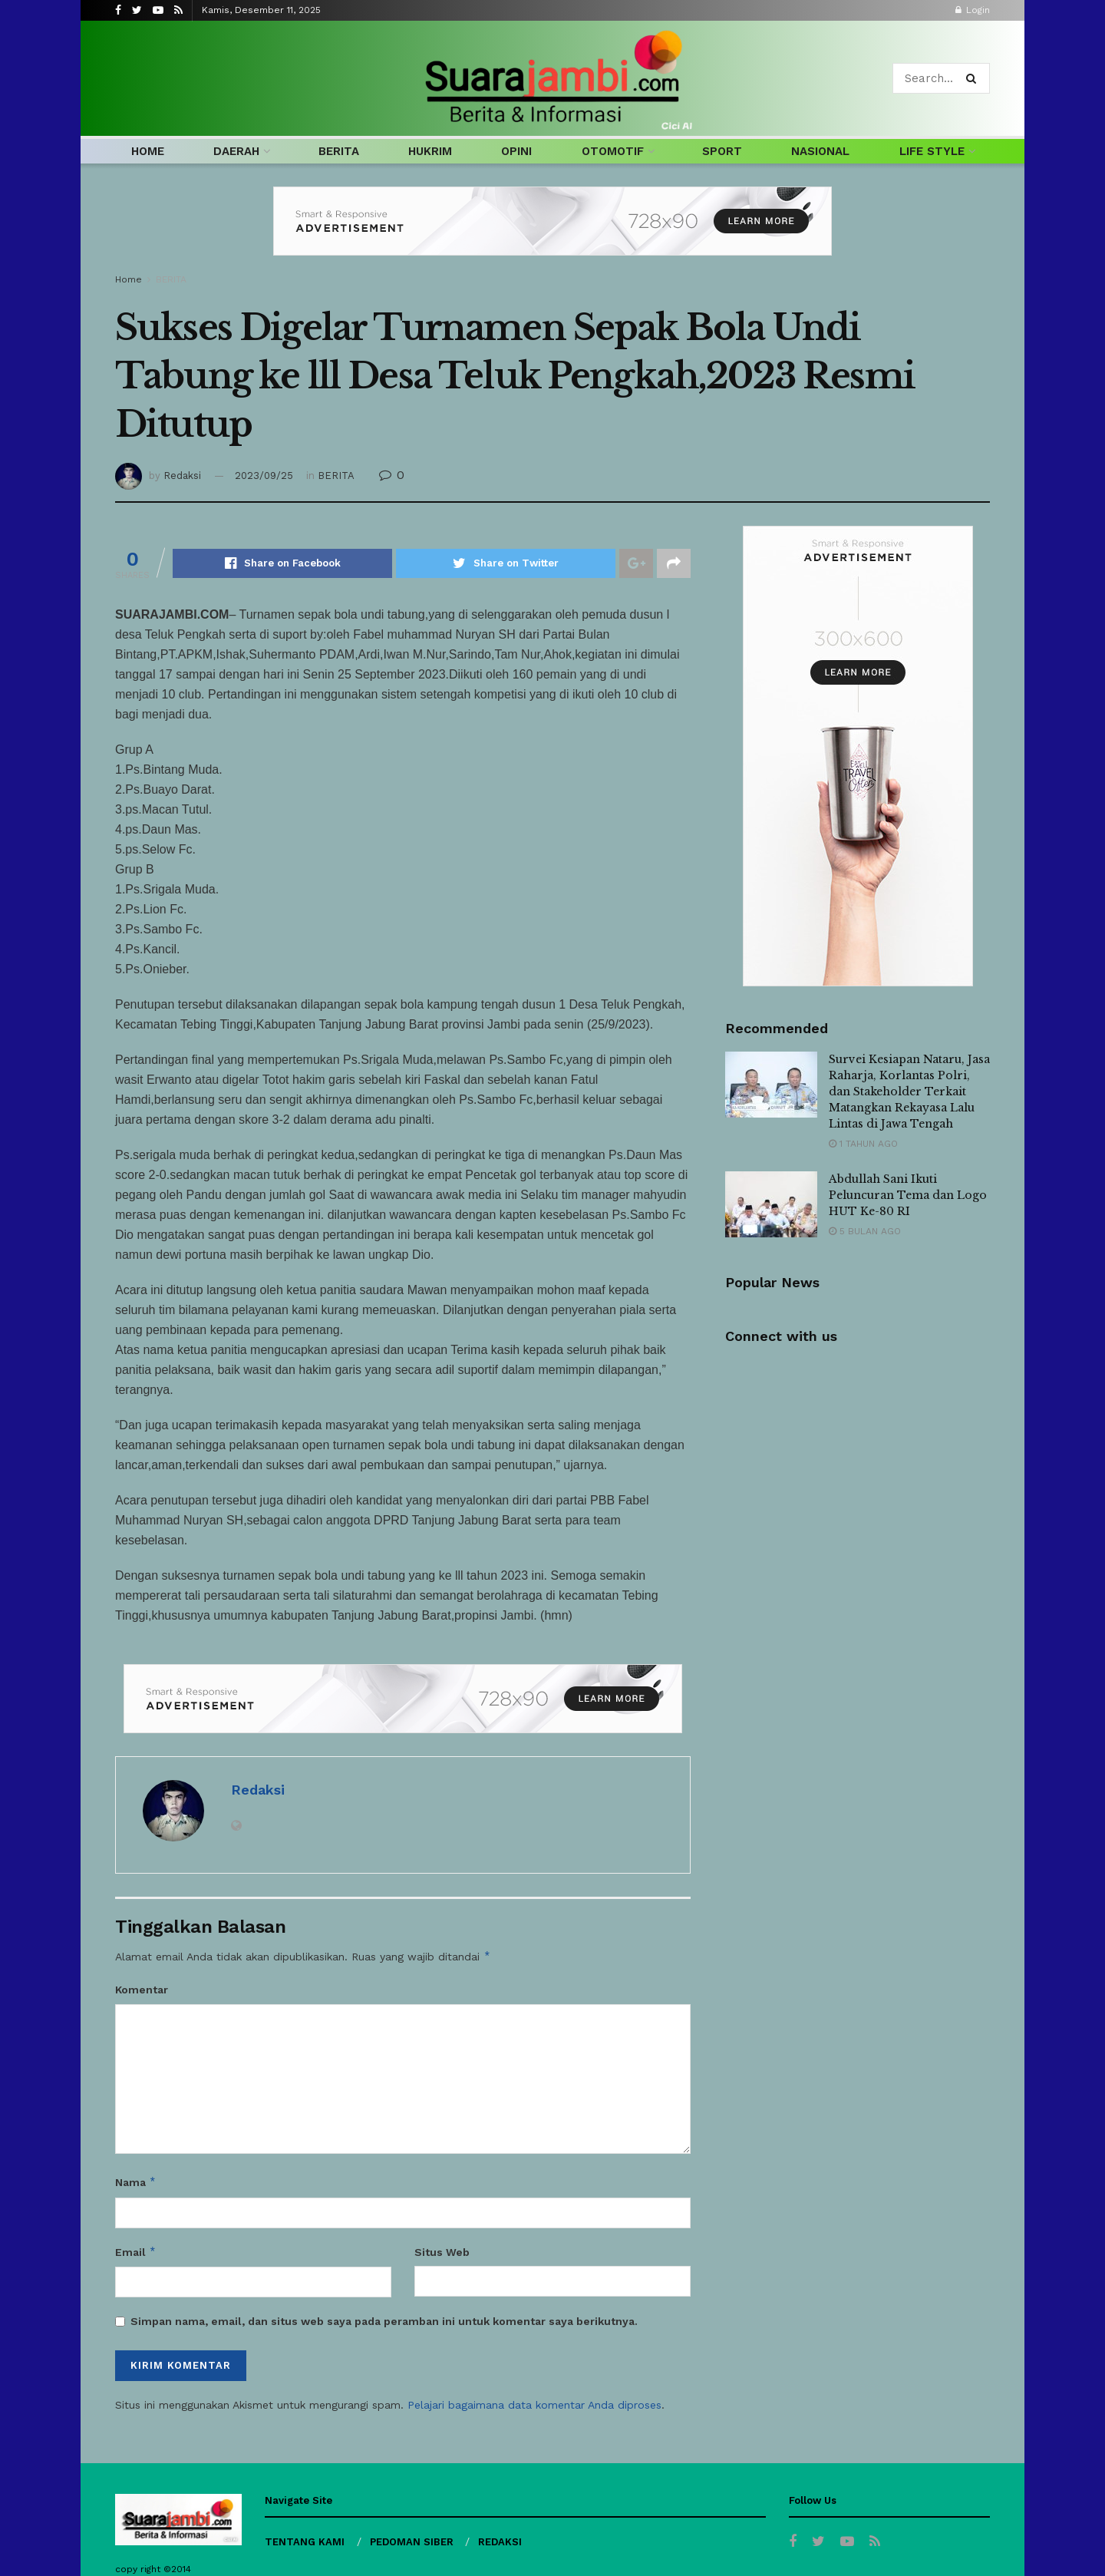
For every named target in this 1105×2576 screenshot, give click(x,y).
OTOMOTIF (613, 151)
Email (136, 2252)
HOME (147, 151)
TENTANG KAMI (305, 2542)
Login (972, 10)
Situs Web (442, 2252)
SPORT (722, 151)
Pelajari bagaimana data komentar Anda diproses (534, 2405)
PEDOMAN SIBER (412, 2542)
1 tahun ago (863, 1143)
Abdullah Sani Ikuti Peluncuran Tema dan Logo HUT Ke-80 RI (908, 1195)
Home (128, 279)
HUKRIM (430, 151)
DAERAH (236, 151)
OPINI (516, 151)
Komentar (141, 1989)
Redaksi (182, 475)
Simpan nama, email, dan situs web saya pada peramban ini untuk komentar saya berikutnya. (384, 2321)
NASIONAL (820, 151)
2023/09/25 (264, 475)
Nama (136, 2182)
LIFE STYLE (932, 151)
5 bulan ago (865, 1231)
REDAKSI (500, 2542)
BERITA (338, 151)
